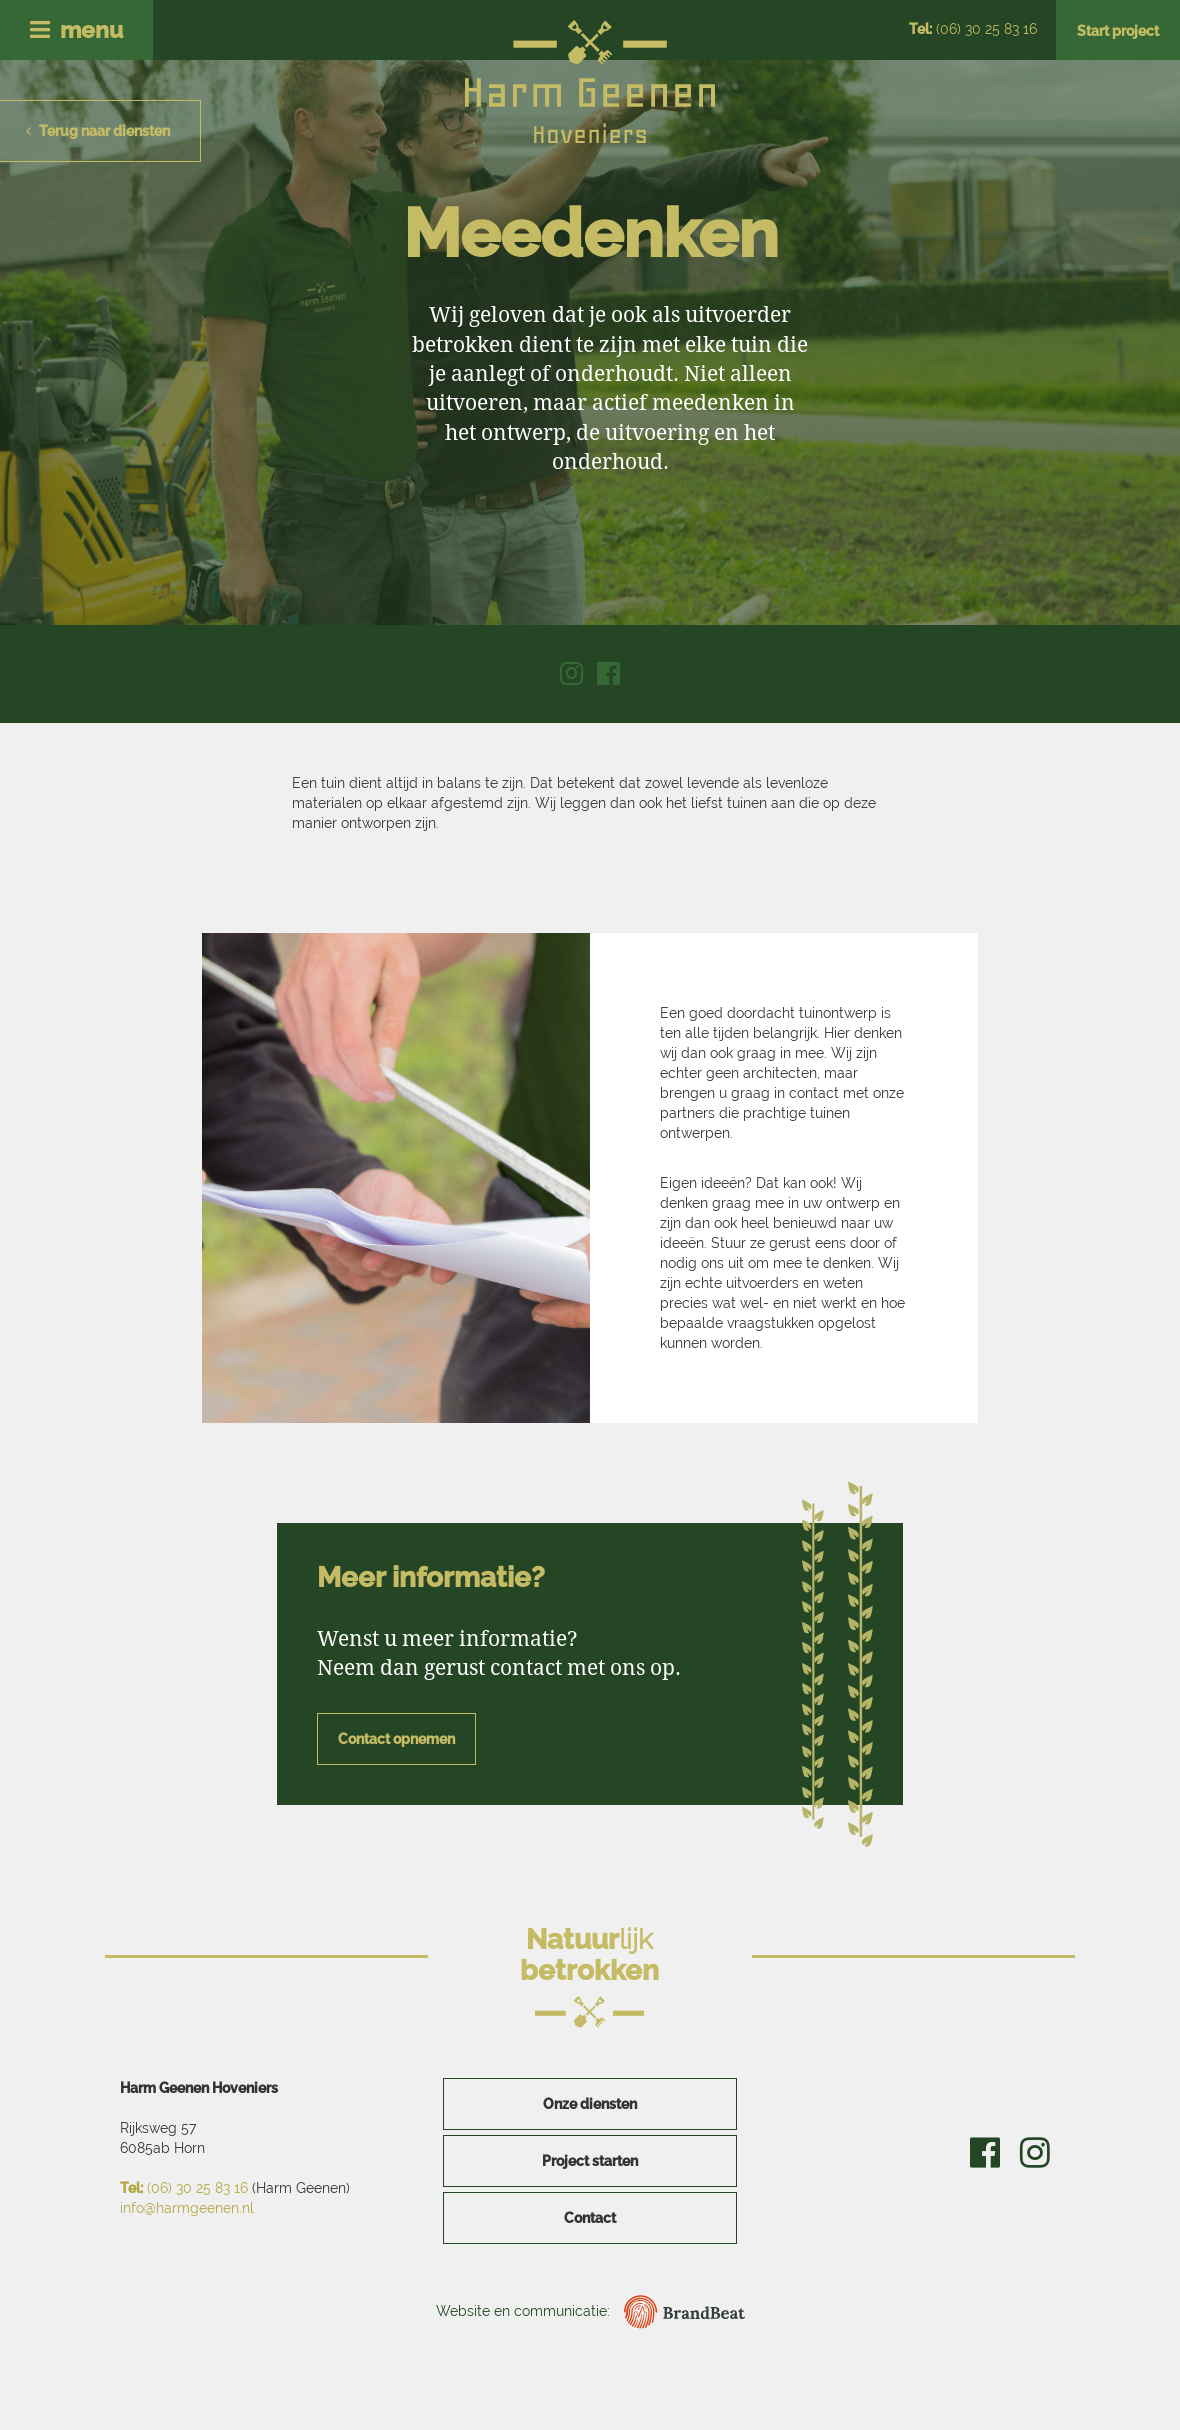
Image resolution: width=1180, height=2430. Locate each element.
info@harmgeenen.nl (187, 2208)
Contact (590, 2218)
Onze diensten (590, 2104)
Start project (1118, 31)
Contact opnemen (396, 1739)
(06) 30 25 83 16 (973, 29)
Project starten (590, 2161)
